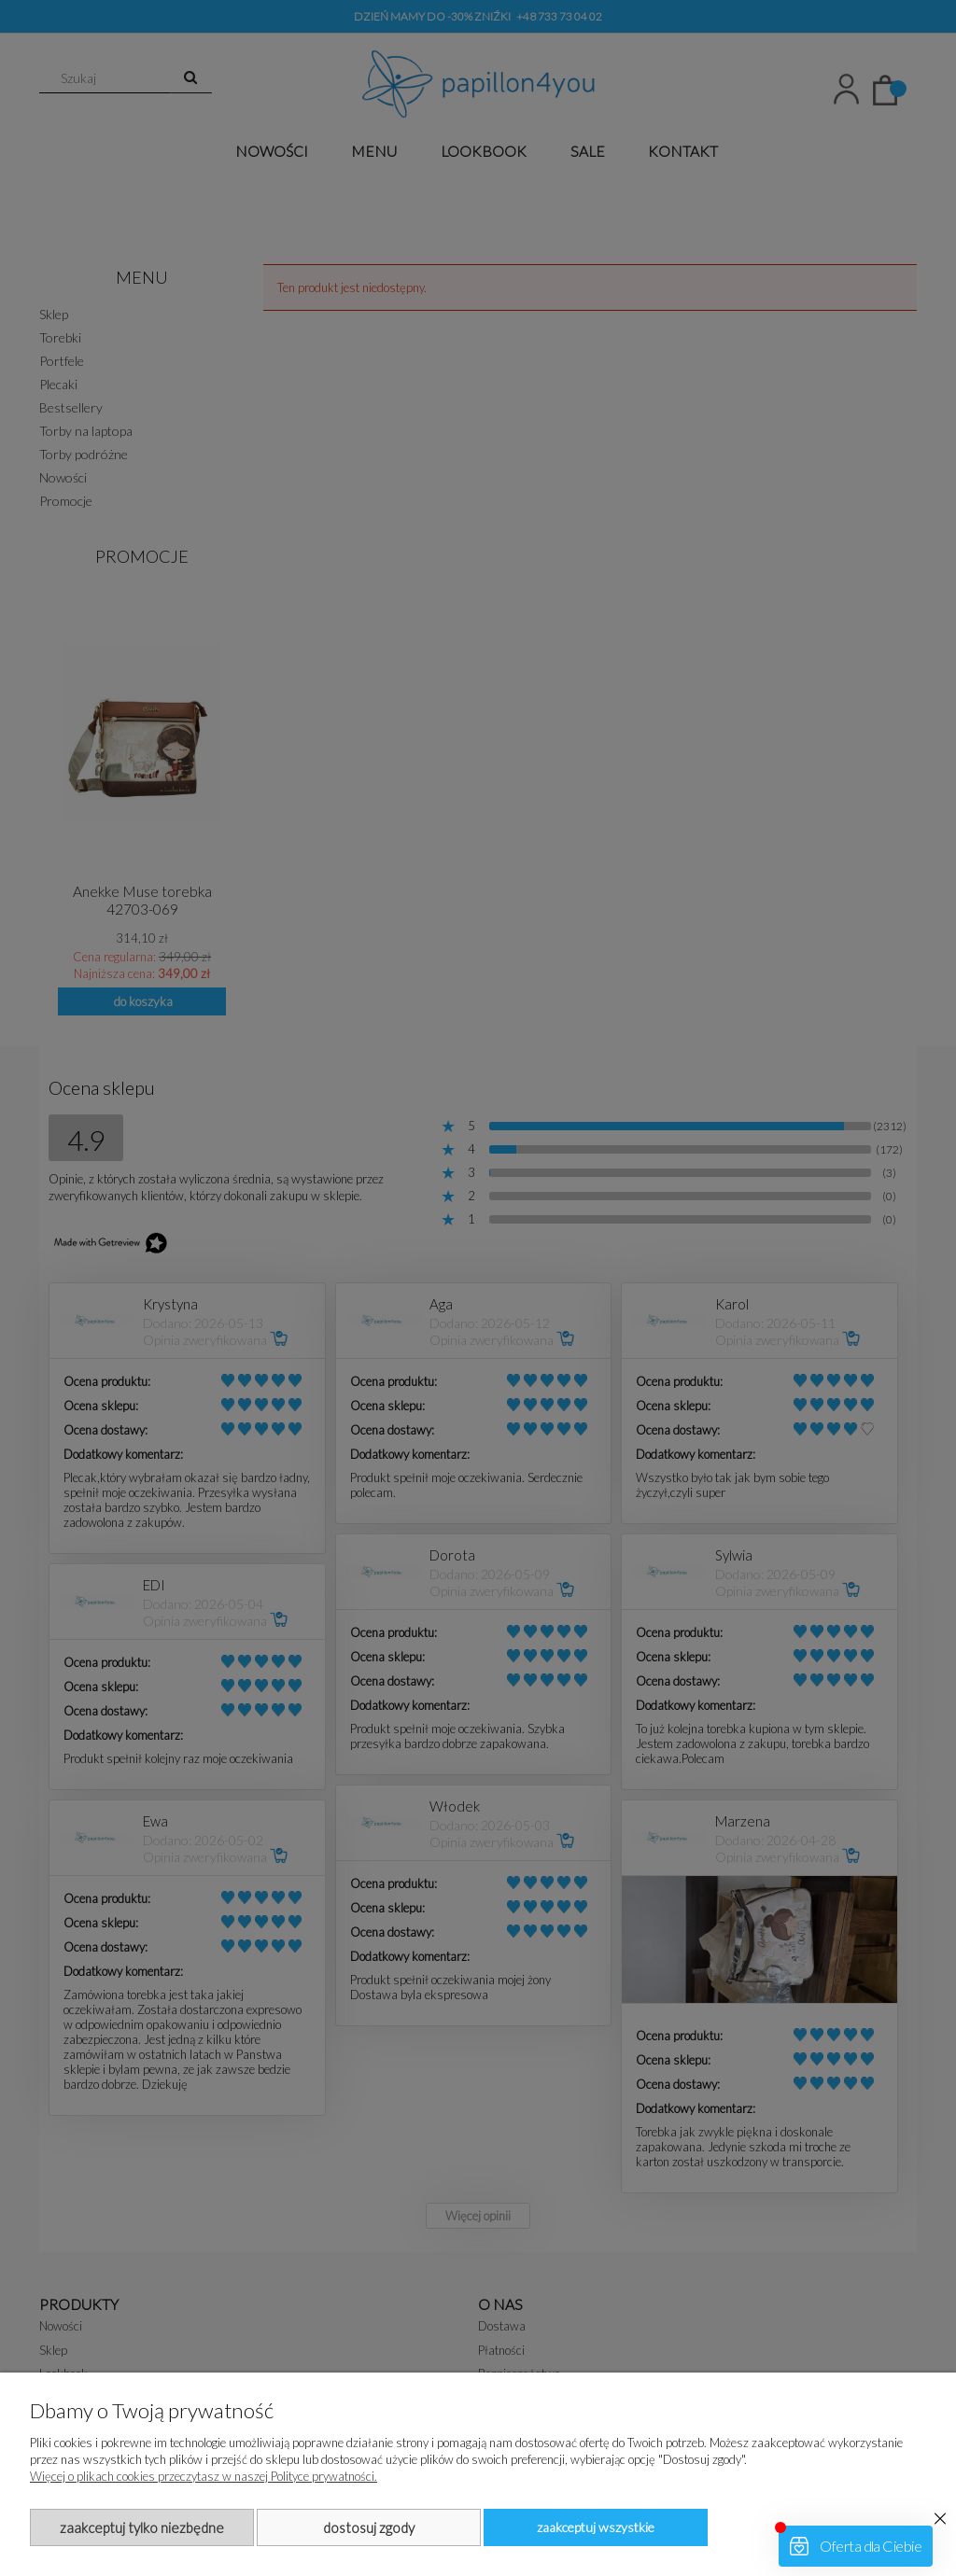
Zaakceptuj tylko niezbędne (142, 2527)
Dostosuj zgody (369, 2527)
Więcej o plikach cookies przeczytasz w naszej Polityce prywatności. (203, 2476)
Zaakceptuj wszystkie (595, 2527)
